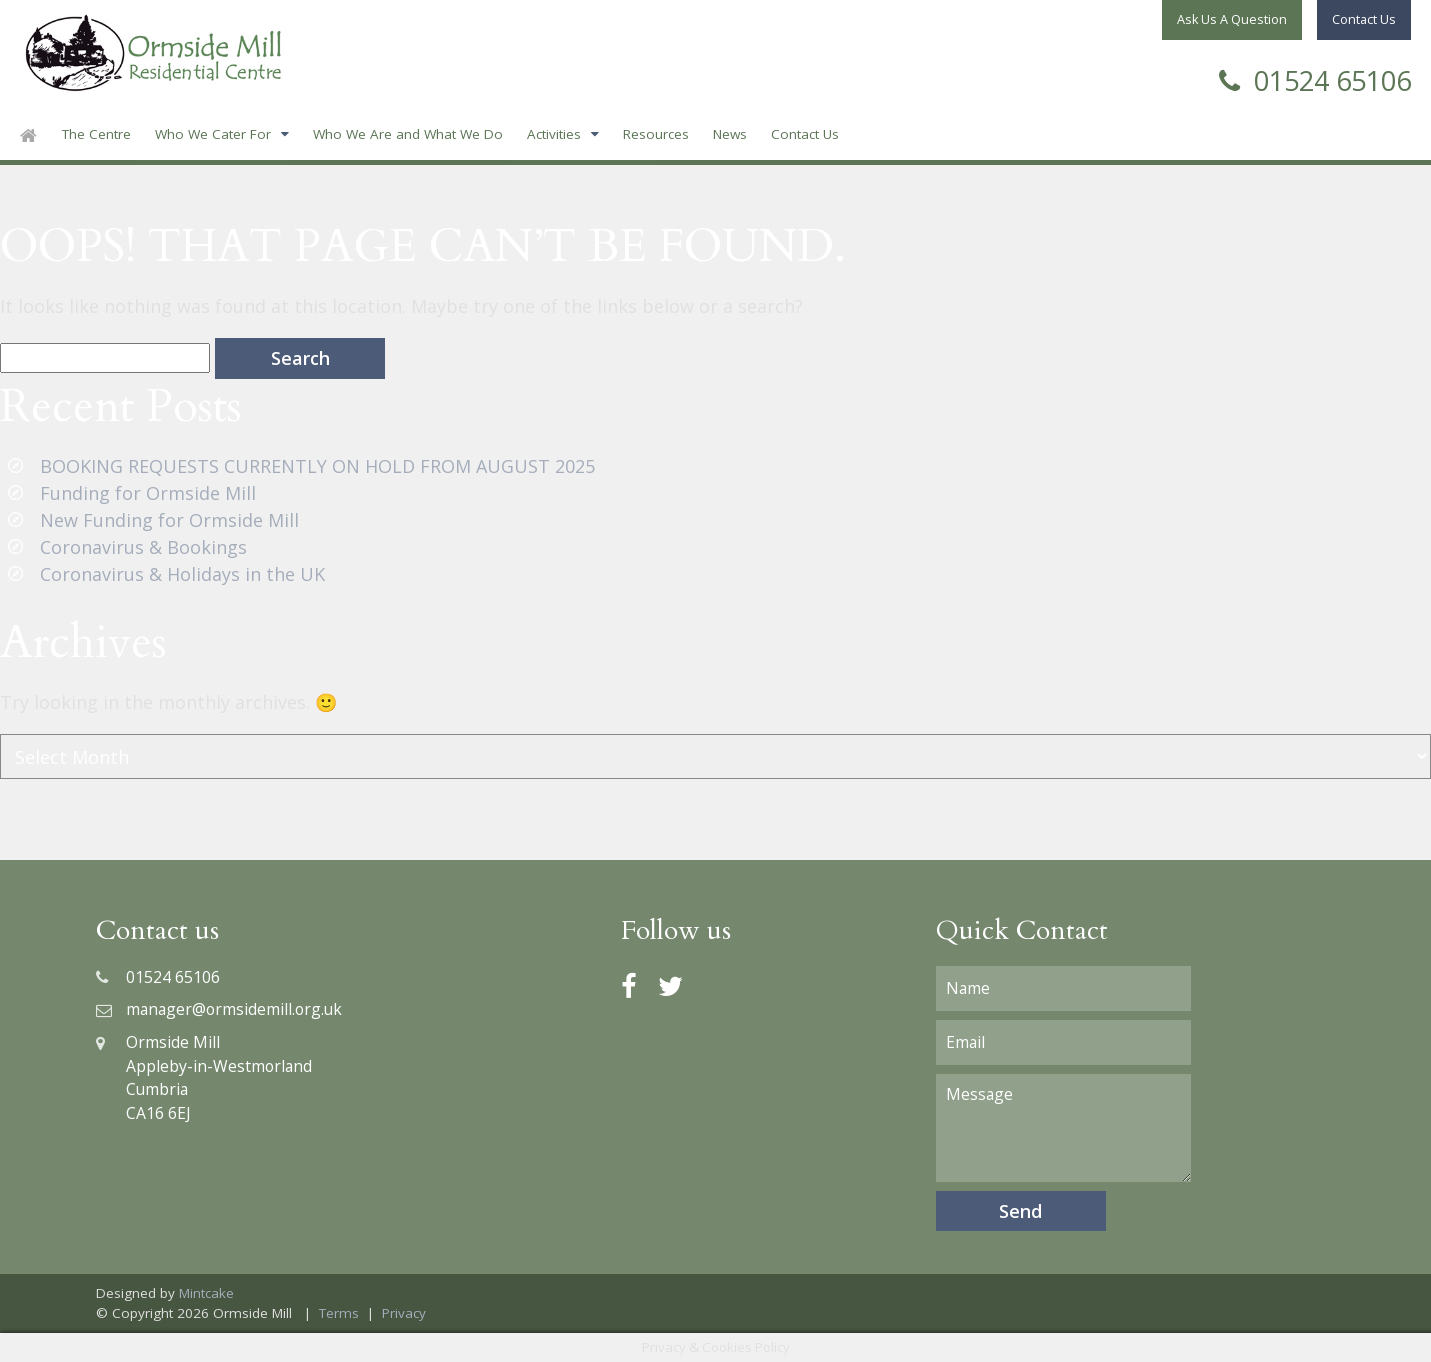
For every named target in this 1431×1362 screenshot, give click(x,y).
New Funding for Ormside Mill (169, 520)
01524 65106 (1315, 78)
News (730, 134)
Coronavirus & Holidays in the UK (182, 574)
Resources (656, 134)
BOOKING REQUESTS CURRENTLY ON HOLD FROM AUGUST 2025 (317, 466)
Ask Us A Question (1232, 19)
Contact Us (805, 134)
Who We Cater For (213, 134)
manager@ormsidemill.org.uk (219, 1009)
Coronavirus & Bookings (143, 547)
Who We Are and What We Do (408, 134)
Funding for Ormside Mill (148, 493)
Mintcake (206, 1293)
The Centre (96, 134)
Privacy (404, 1313)
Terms (339, 1313)
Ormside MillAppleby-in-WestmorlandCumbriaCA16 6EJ (204, 1077)
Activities (554, 134)
